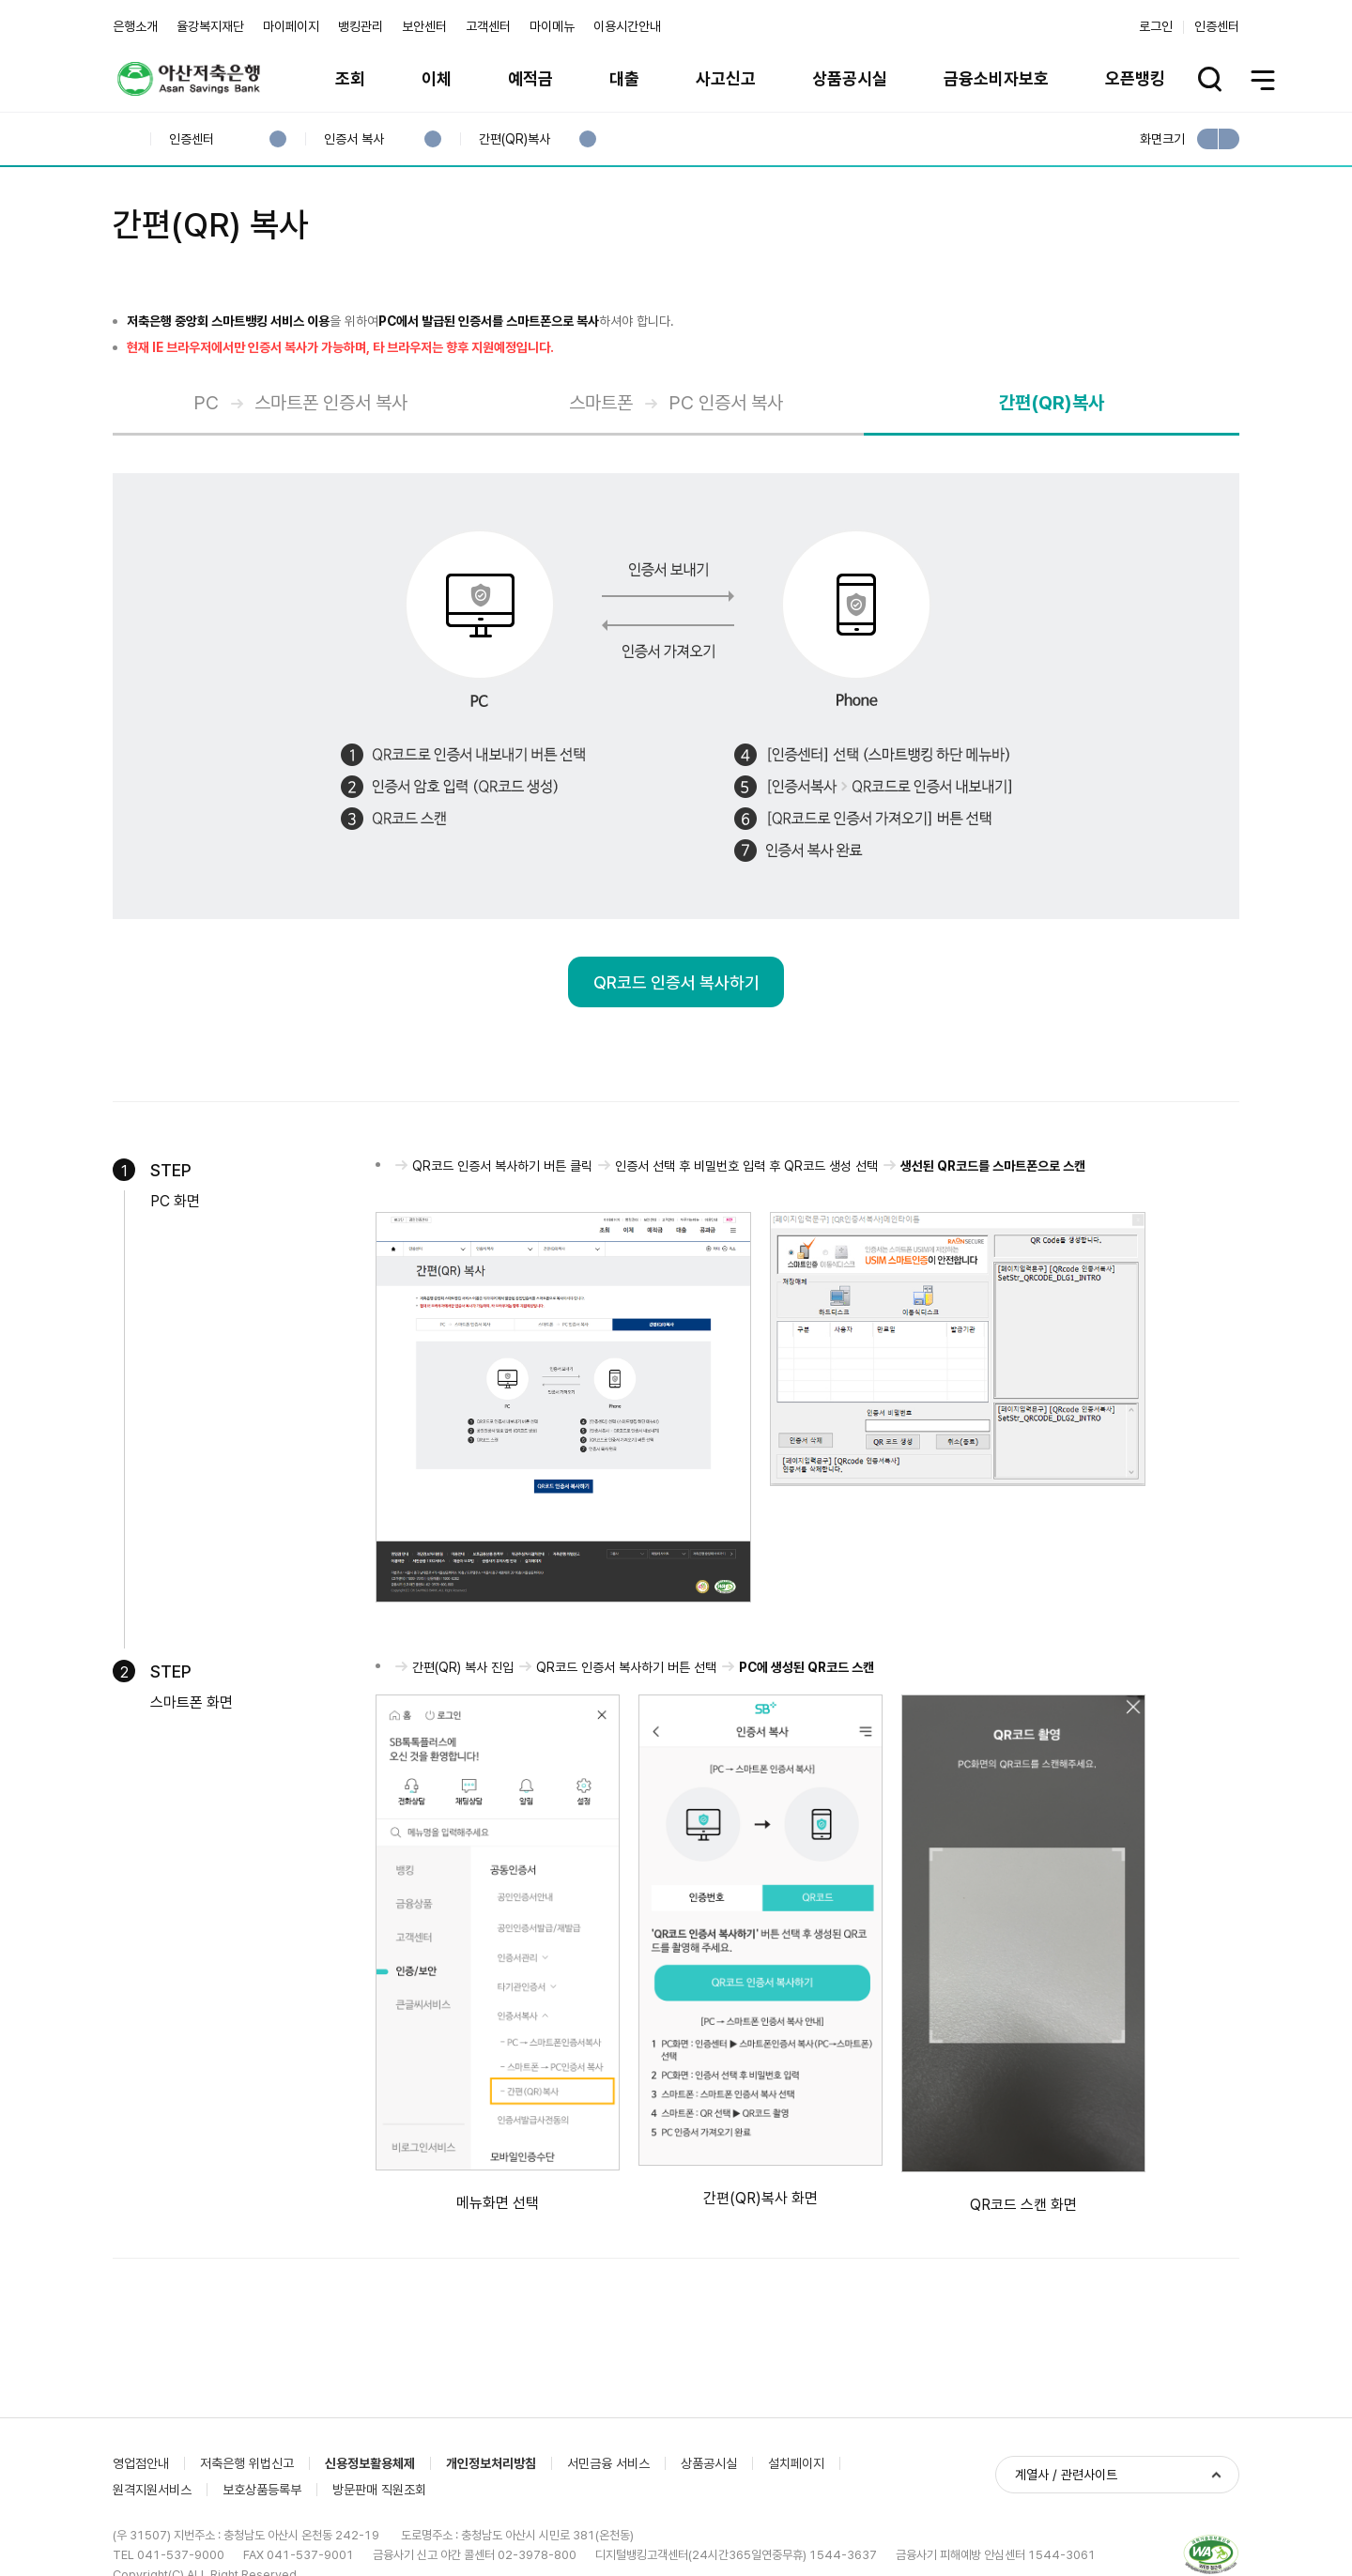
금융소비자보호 (996, 78)
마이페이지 (291, 26)
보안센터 (424, 26)
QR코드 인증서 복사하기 (676, 982)
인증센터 (1216, 26)
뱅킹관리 (360, 26)
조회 (350, 78)
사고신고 (726, 78)
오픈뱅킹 (1135, 78)
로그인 (1156, 26)
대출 (624, 78)
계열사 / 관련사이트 (1066, 2474)
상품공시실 (849, 78)
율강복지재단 (210, 26)
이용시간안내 (627, 26)
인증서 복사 (353, 139)
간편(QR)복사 (514, 139)
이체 (437, 78)
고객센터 (488, 26)
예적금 (530, 78)
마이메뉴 (552, 26)
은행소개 (135, 26)
